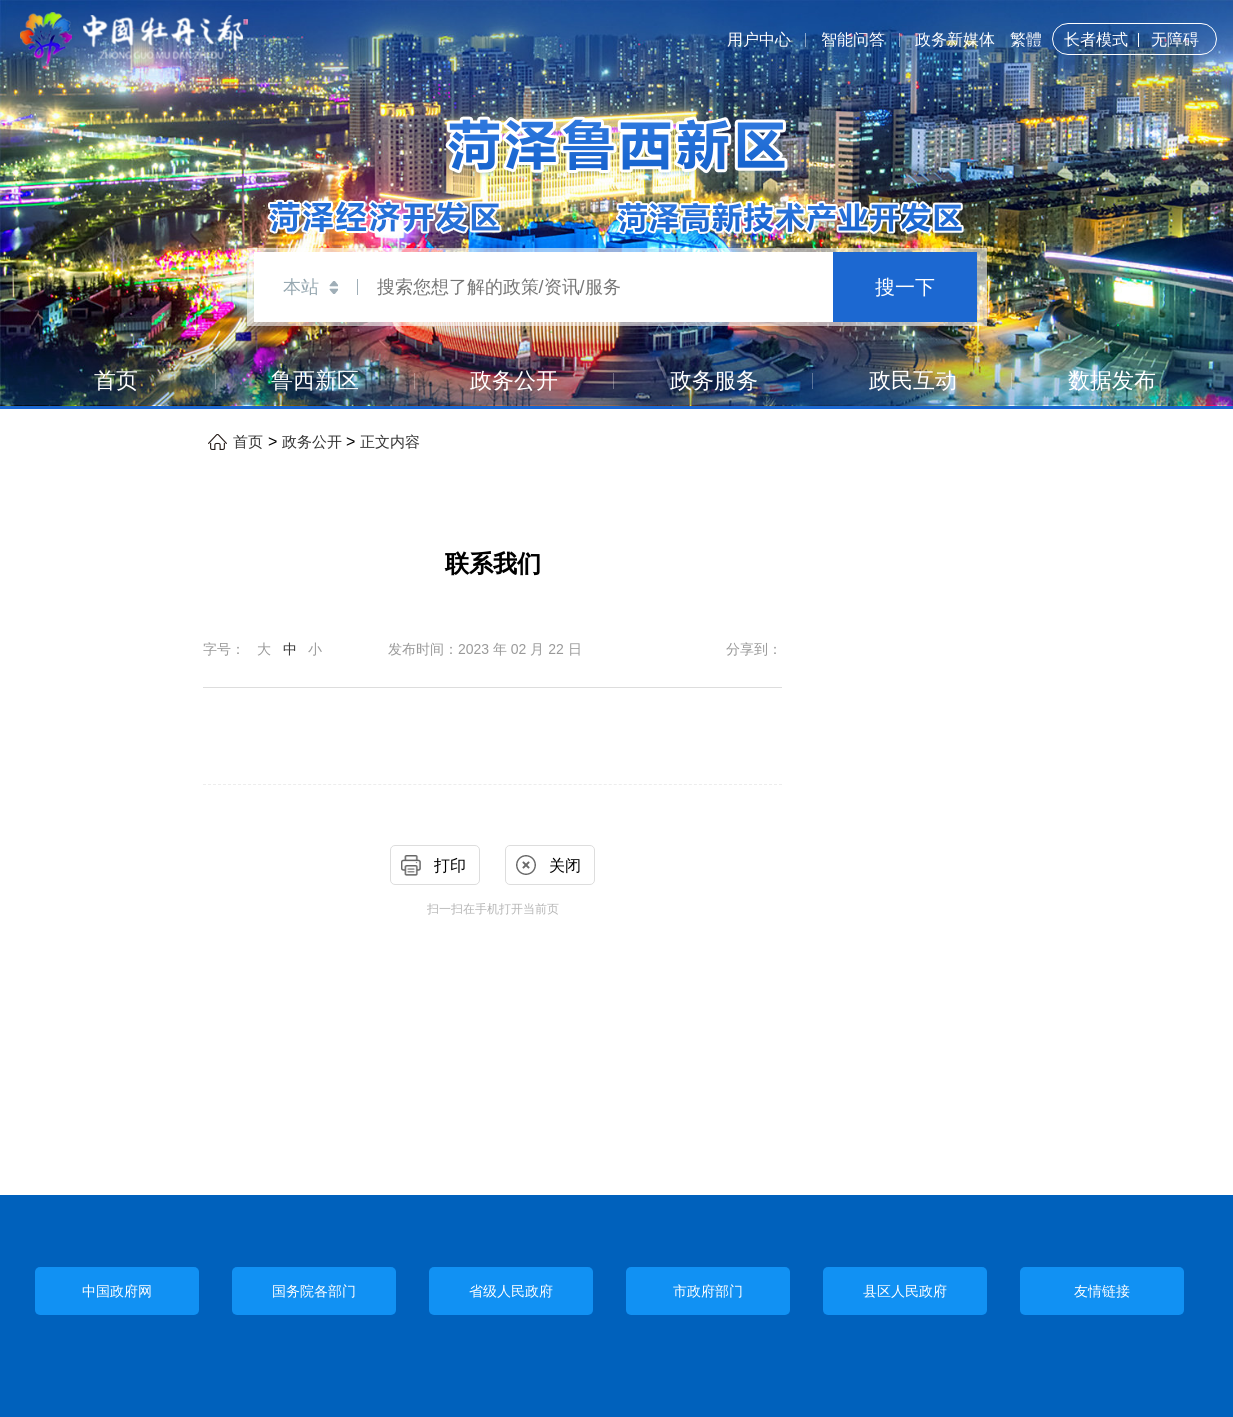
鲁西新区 (315, 380)
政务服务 (714, 380)
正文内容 (390, 442)
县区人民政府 (905, 1291)
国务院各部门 (314, 1291)
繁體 (1026, 39)
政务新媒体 (955, 39)
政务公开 (514, 380)
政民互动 (913, 380)
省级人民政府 (511, 1291)
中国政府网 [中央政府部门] (117, 1291)
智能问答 (853, 39)
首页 (116, 380)
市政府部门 (708, 1291)
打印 (450, 865)
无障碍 (1175, 39)
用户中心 (759, 39)
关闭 (565, 865)
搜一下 (905, 287)
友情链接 (1102, 1291)
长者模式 (1096, 39)
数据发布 (1112, 380)
